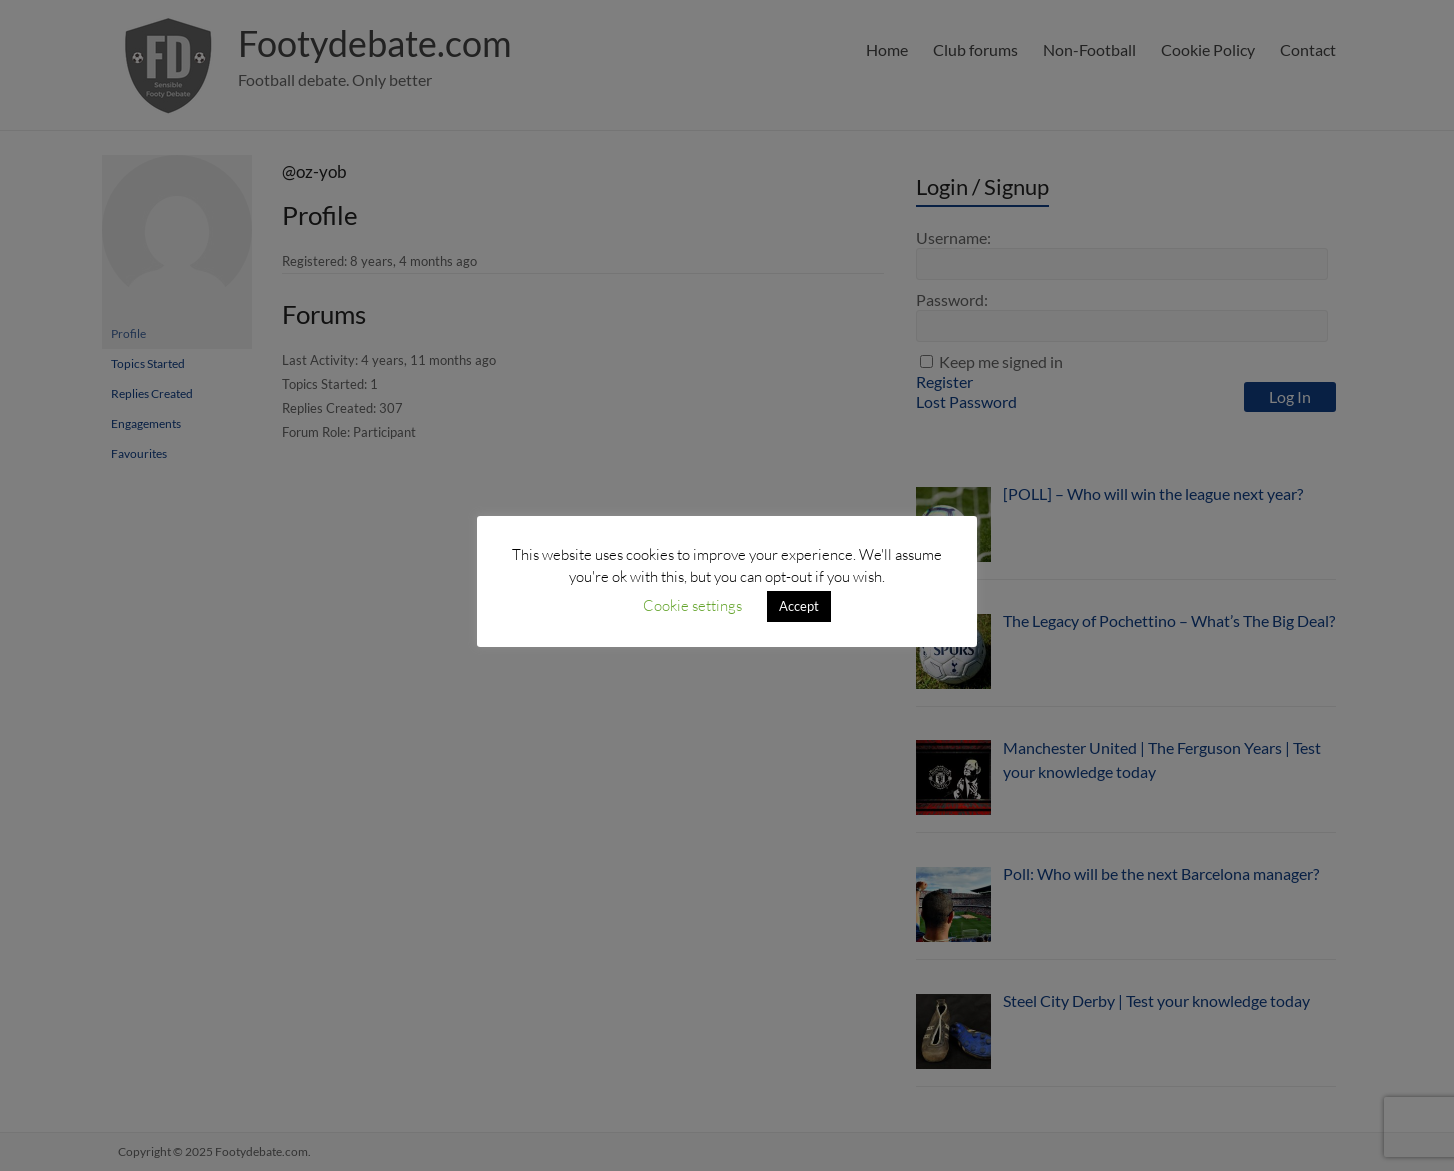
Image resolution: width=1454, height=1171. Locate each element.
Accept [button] (799, 606)
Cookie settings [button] (692, 605)
